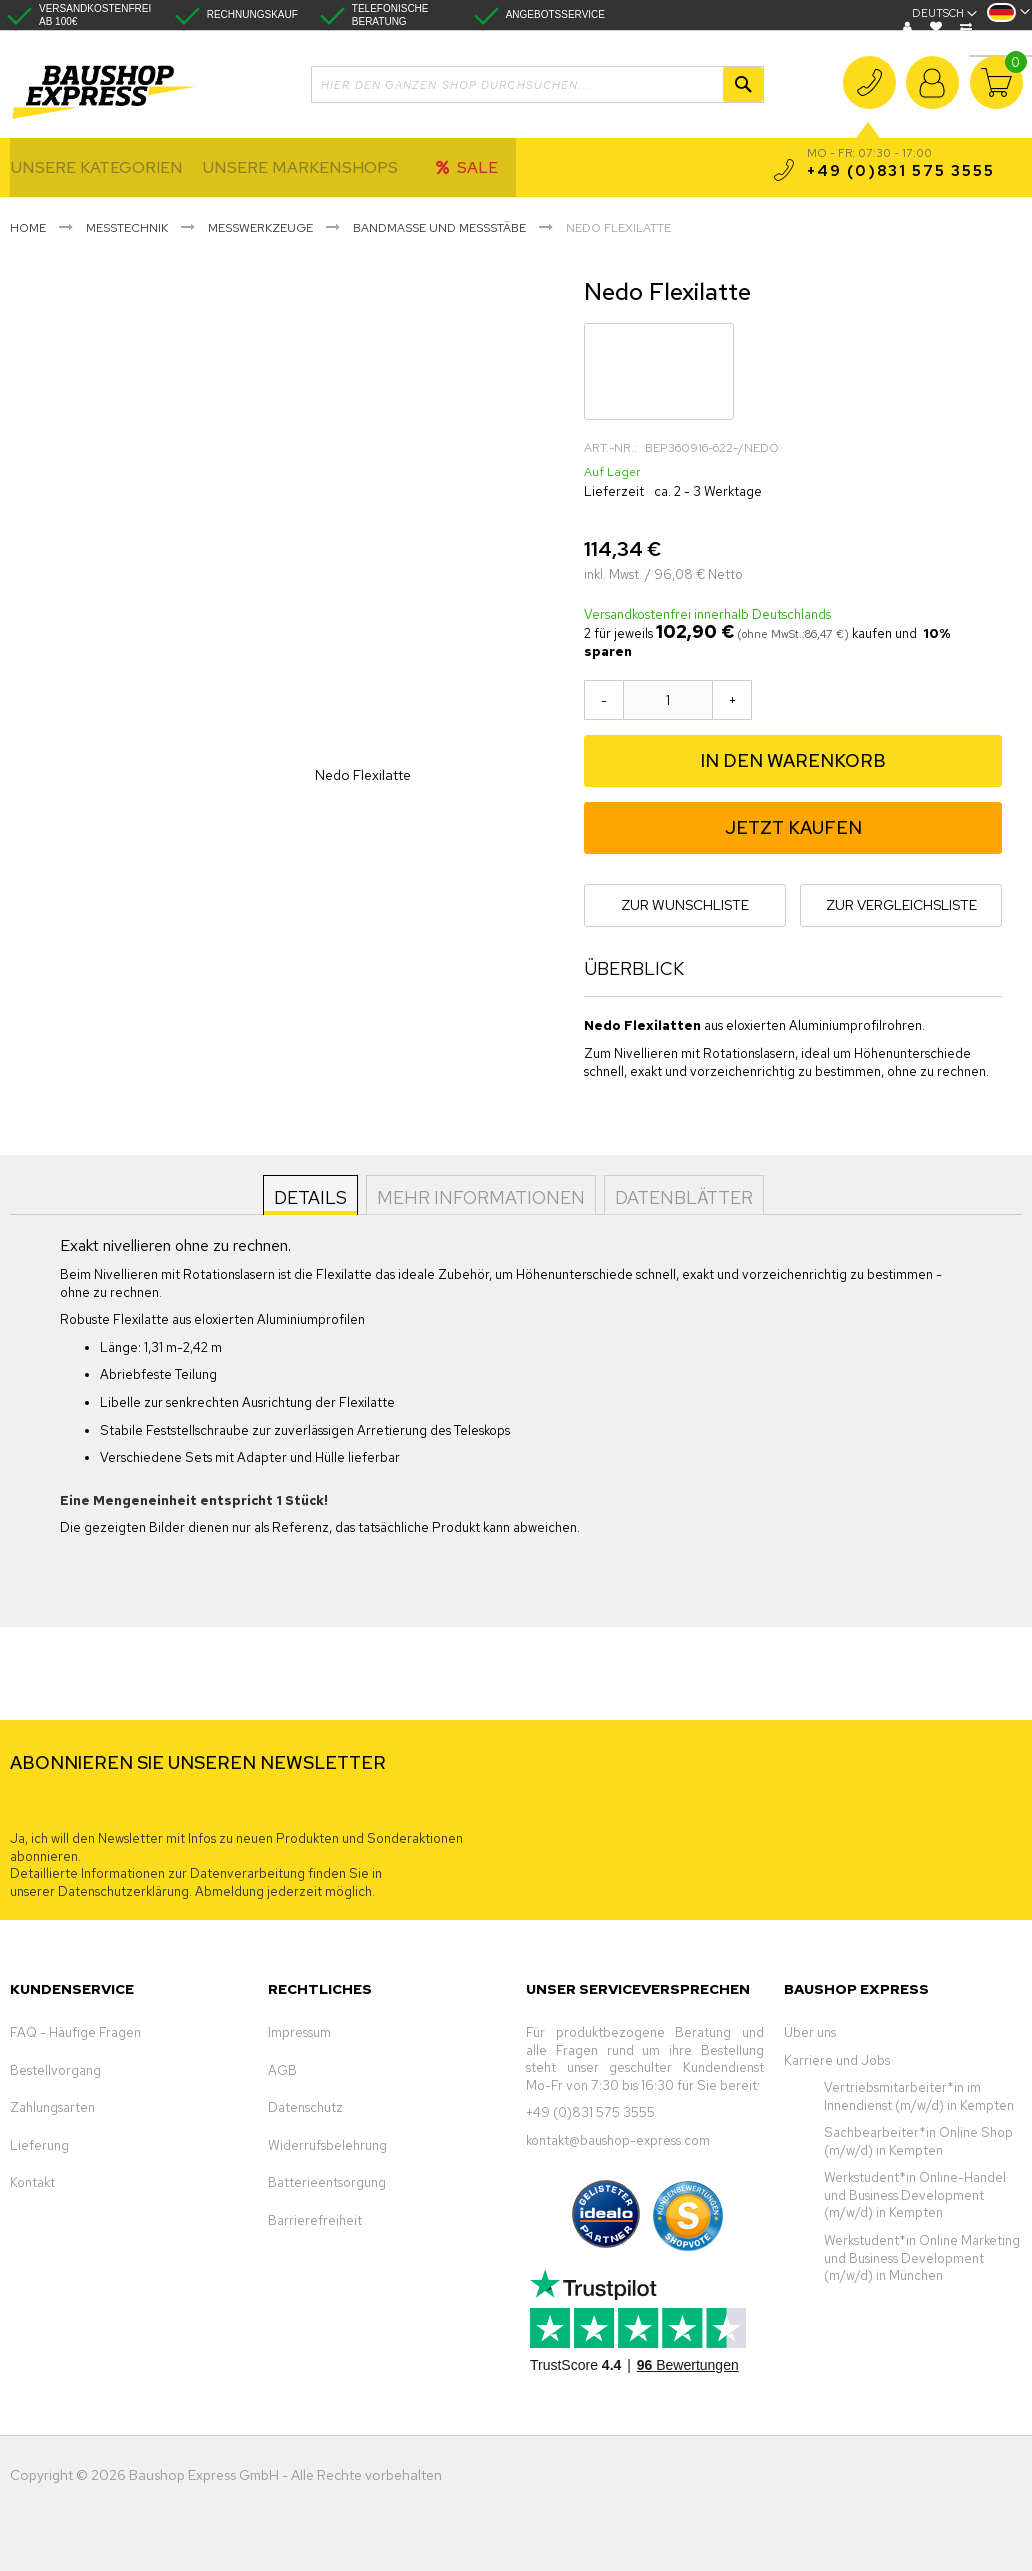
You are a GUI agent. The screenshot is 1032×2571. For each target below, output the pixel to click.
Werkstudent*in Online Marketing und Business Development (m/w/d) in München (922, 2258)
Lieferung (39, 2145)
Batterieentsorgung (327, 2182)
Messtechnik (127, 228)
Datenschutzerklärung (123, 1891)
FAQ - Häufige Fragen (75, 2032)
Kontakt (32, 2182)
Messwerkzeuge (260, 228)
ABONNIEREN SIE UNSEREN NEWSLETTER (198, 1762)
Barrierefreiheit (315, 2220)
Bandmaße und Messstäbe (439, 228)
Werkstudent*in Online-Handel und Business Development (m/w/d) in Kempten (915, 2195)
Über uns (810, 2032)
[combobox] (537, 84)
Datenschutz (305, 2107)
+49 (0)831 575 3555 (869, 95)
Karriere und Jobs (837, 2060)
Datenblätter (682, 1196)
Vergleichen (968, 27)
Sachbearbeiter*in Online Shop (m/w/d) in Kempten (918, 2141)
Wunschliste (938, 27)
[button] (1008, 18)
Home (28, 228)
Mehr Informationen (481, 1196)
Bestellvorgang (55, 2070)
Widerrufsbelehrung (327, 2145)
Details (312, 1196)
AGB (282, 2070)
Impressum (299, 2032)
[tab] (312, 1195)
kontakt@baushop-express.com (618, 2140)
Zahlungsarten (52, 2107)
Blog (910, 27)
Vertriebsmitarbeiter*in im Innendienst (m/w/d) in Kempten (919, 2096)
